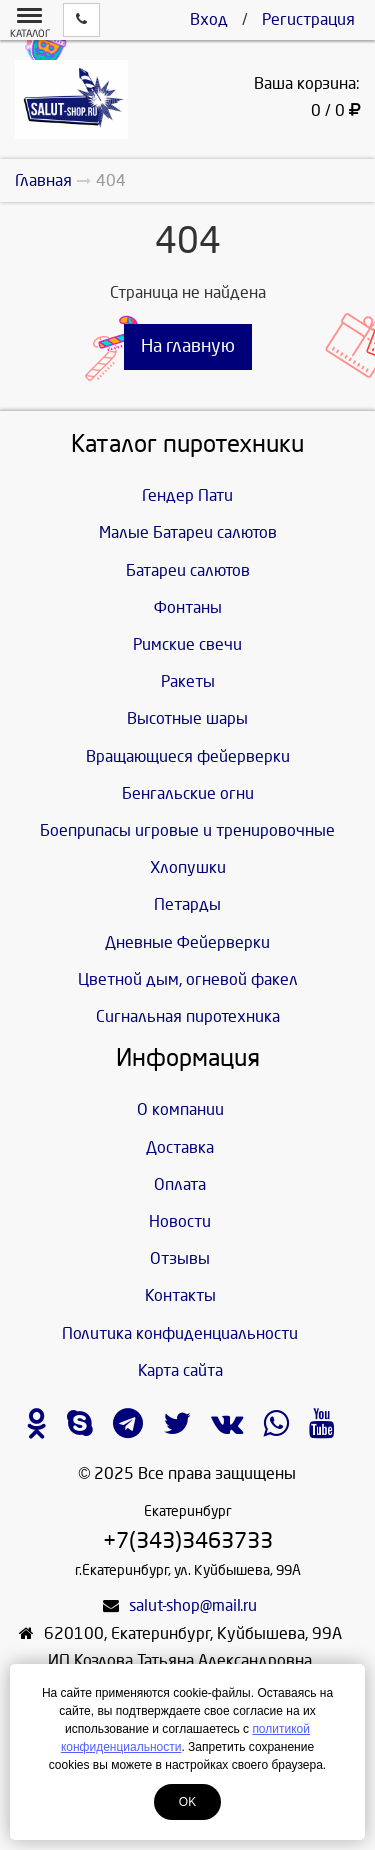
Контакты (180, 1295)
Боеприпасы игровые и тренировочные (187, 830)
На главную (188, 346)
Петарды (187, 904)
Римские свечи (187, 644)
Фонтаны (188, 607)
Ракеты (188, 681)
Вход (209, 19)
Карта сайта (180, 1370)
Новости (180, 1221)
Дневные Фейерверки (187, 942)
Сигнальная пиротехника (188, 1016)
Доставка (180, 1147)
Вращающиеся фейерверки (188, 756)
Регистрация (308, 19)
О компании (180, 1109)
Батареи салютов (188, 570)
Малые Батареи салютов (188, 532)
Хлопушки (188, 867)
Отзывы (180, 1258)
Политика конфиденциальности (180, 1333)
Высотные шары (187, 718)
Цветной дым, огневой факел (188, 979)
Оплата (180, 1184)
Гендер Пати (187, 495)
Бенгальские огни (188, 793)
